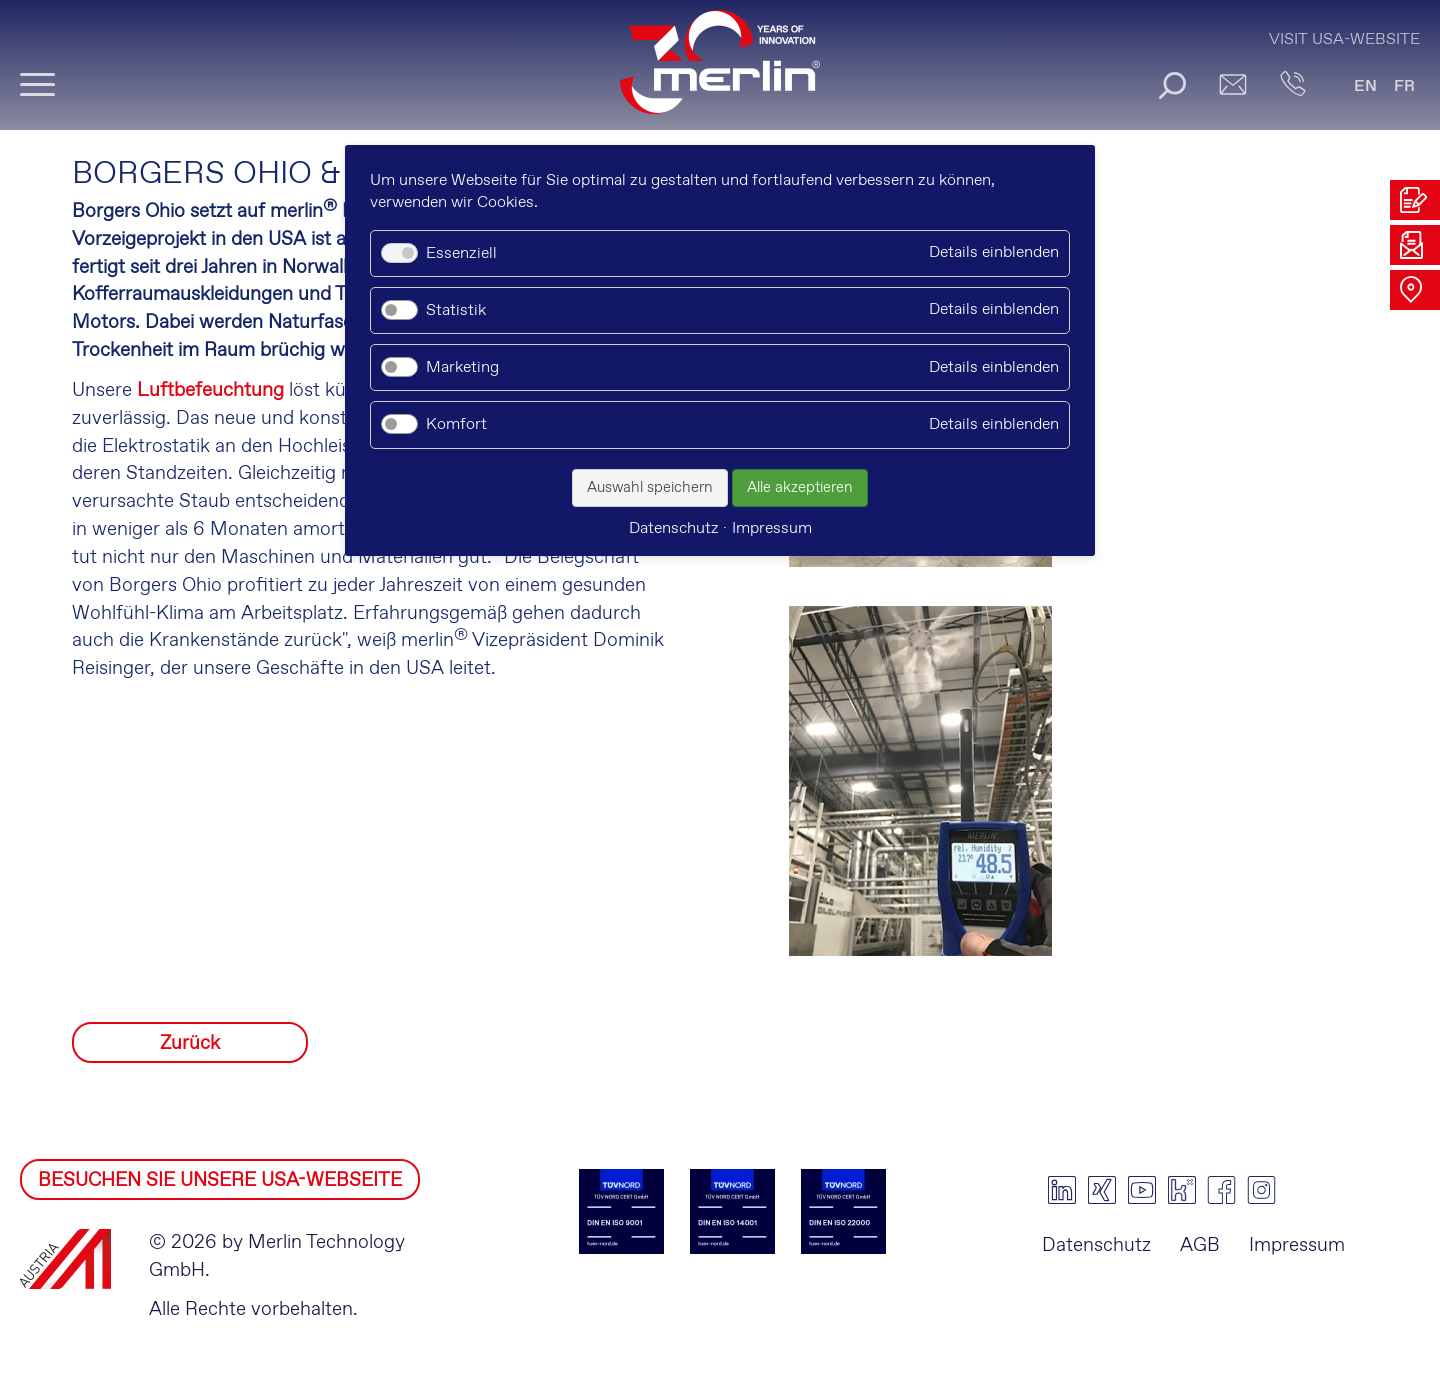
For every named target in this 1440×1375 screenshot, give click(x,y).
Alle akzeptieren (800, 488)
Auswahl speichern (650, 488)
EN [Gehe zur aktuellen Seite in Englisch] (1365, 86)
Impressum (1297, 1245)
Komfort (456, 424)
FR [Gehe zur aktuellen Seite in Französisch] (1404, 86)
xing (1102, 1190)
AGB (1200, 1245)
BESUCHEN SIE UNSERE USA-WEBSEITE (220, 1180)
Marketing (462, 367)
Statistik (456, 310)
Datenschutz (1096, 1245)
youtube (1142, 1190)
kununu (1182, 1190)
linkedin (1062, 1190)
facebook (1222, 1190)
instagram (1262, 1190)
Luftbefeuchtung (210, 390)
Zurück (190, 1043)
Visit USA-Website (1344, 39)
